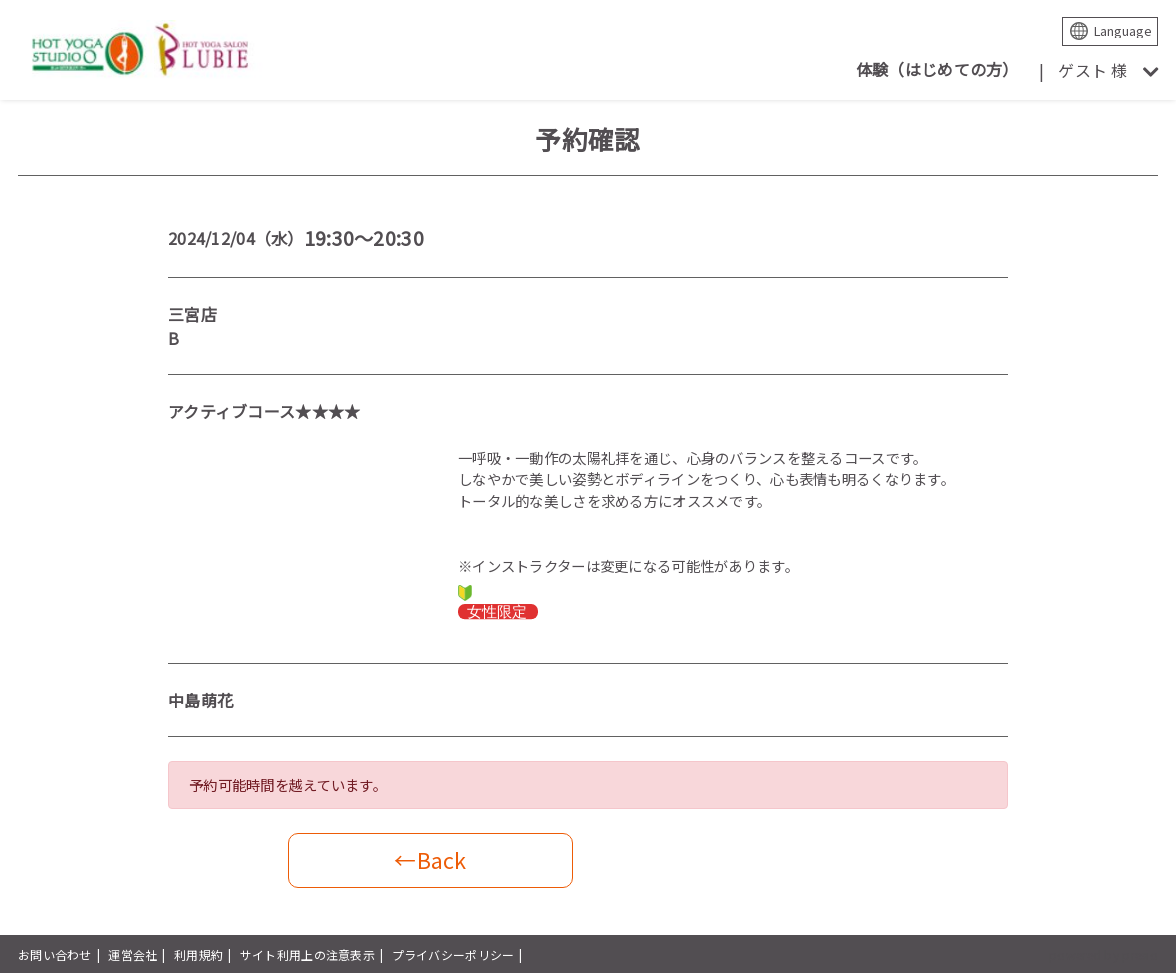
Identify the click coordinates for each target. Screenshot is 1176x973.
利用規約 (198, 954)
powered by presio (1103, 954)
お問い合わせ (55, 954)
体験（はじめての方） (937, 69)
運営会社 (132, 954)
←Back (430, 859)
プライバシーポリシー (453, 954)
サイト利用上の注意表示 (307, 954)
